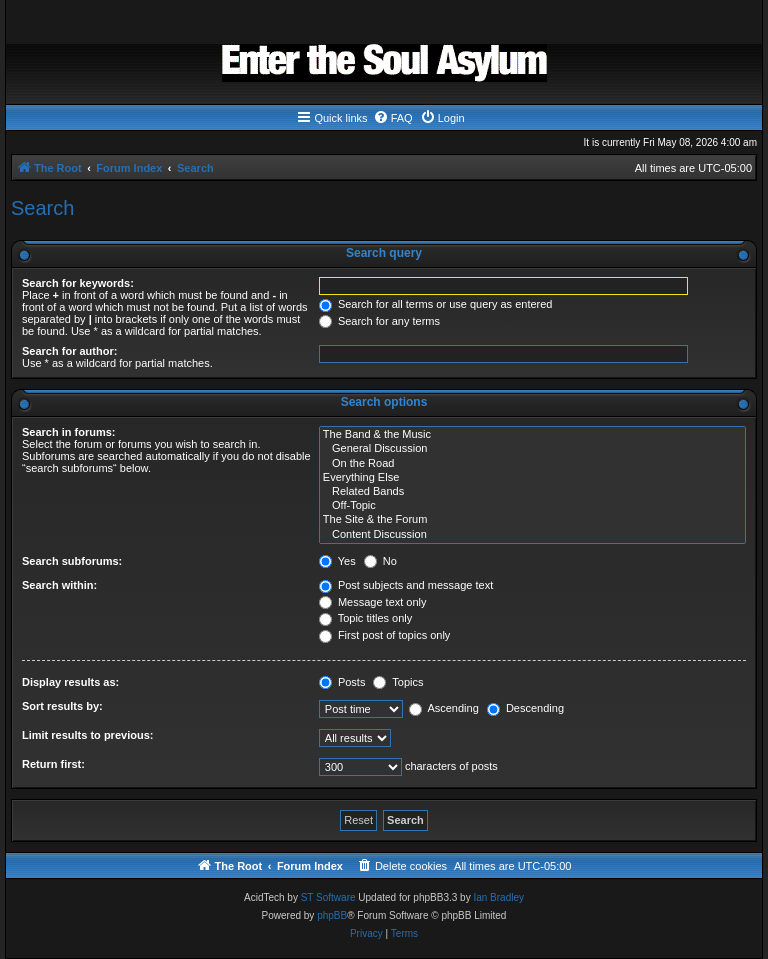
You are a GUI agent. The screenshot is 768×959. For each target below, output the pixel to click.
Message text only (373, 602)
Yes (337, 561)
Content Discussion (532, 535)
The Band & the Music (532, 435)
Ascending (444, 708)
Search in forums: (69, 432)
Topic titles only (365, 618)
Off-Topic (532, 506)
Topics (398, 682)
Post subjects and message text (406, 585)
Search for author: (69, 351)
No (380, 561)
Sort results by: (62, 706)
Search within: (59, 585)
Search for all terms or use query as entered (436, 304)
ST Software (328, 897)
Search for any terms (379, 321)
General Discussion (532, 449)
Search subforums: (72, 561)
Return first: (53, 764)
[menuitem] (393, 118)
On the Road (532, 464)
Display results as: (70, 682)
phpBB (332, 915)
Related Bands (532, 492)
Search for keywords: (78, 283)
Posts (342, 682)
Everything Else (532, 478)
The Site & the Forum (532, 520)
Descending (525, 708)
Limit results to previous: (87, 735)
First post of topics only (385, 635)
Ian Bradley (498, 897)
